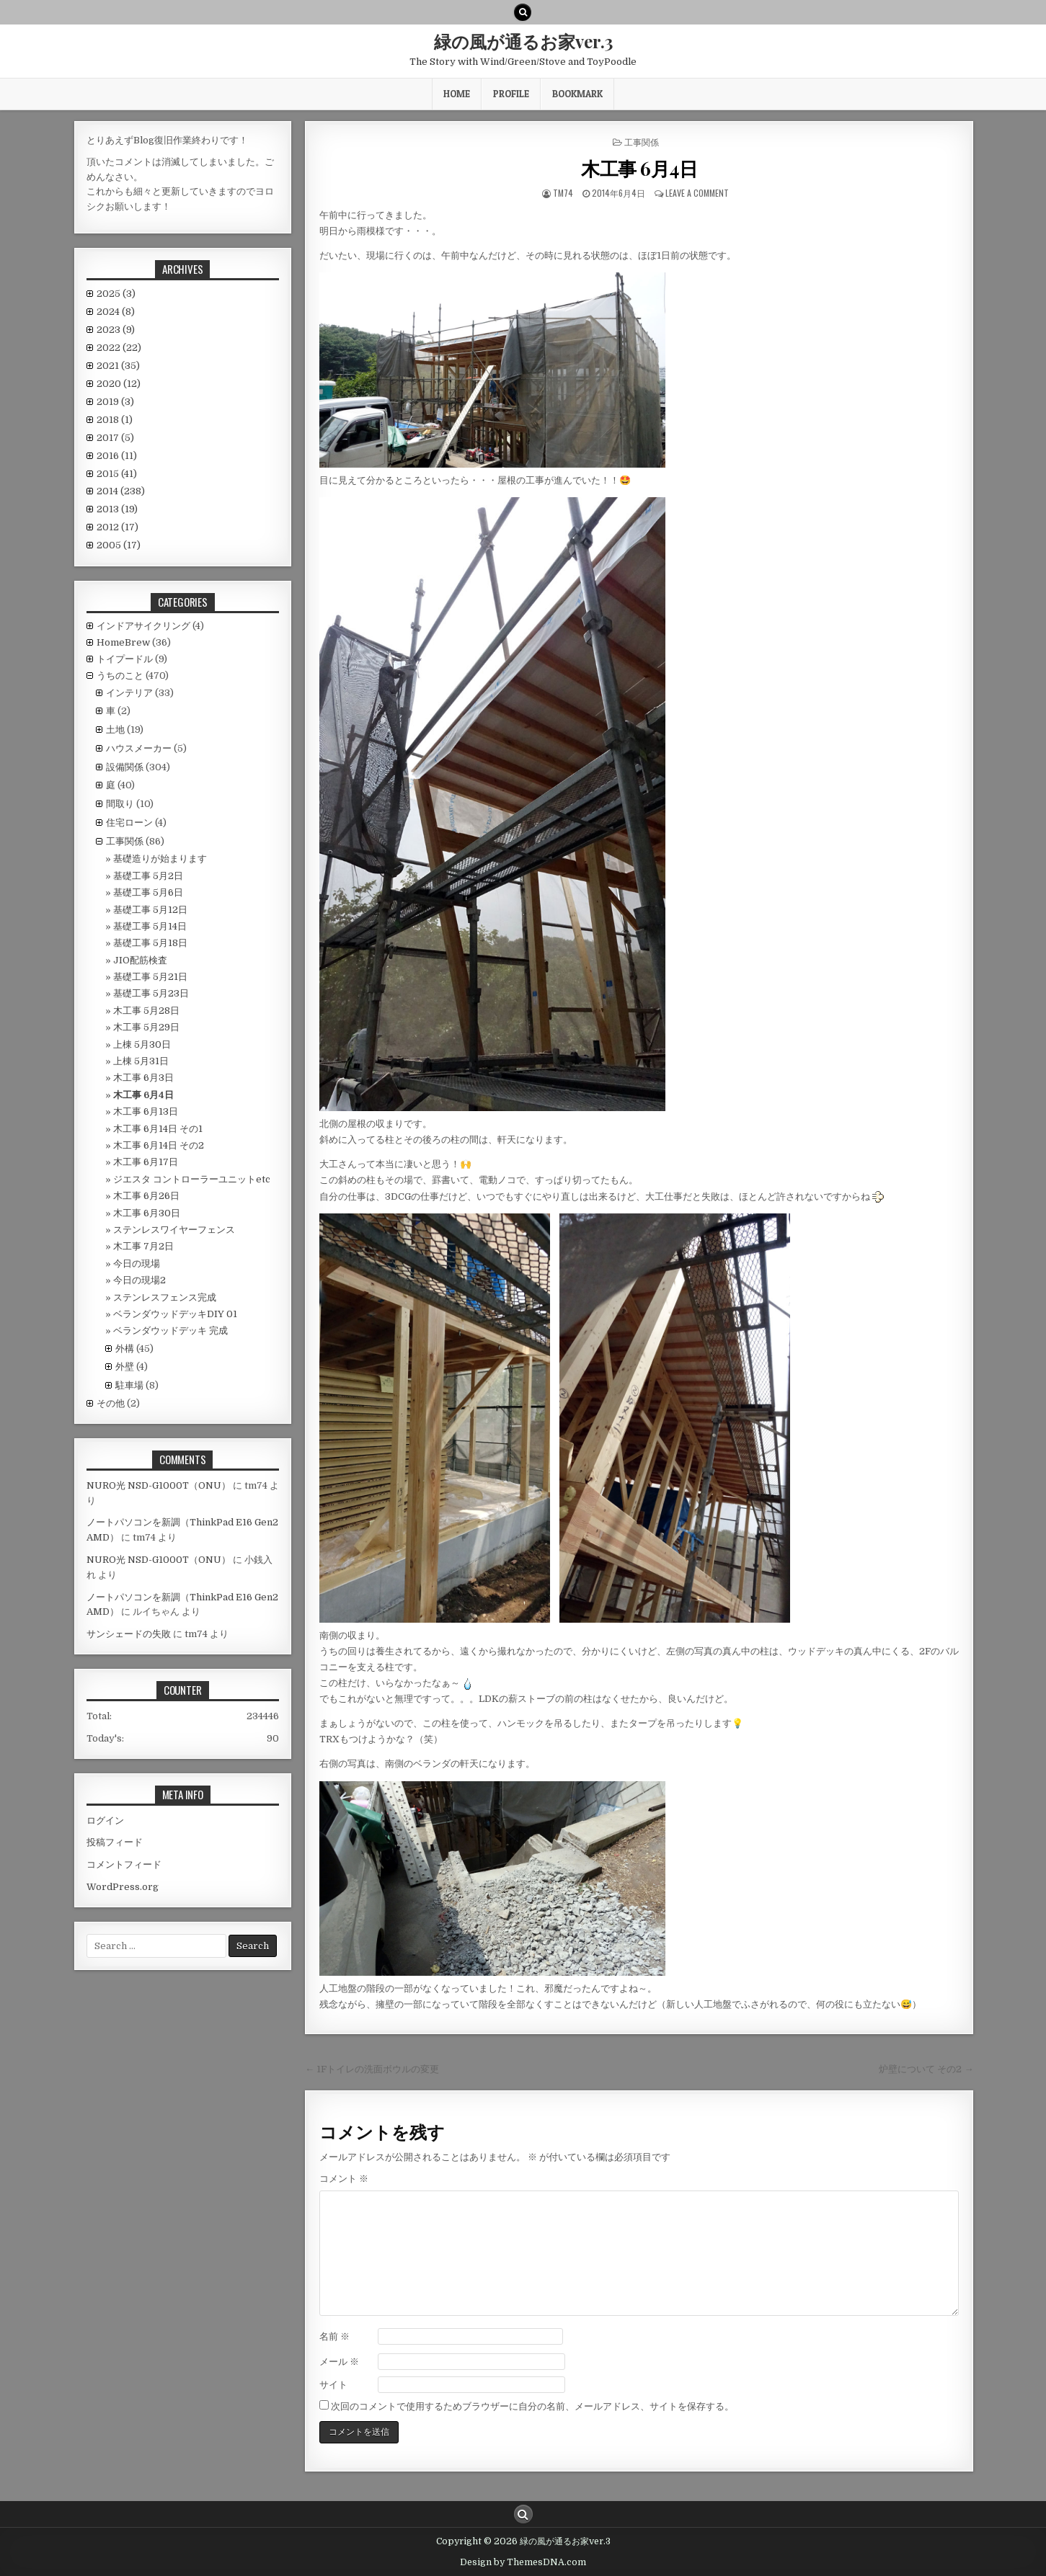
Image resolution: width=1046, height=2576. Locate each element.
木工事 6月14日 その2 (158, 1145)
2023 (116, 329)
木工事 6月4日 (639, 168)
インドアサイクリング (143, 625)
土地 (115, 729)
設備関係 (124, 767)
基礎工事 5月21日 (150, 976)
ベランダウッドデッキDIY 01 (175, 1314)
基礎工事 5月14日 (150, 926)
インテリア (129, 692)
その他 (111, 1403)
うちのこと (120, 675)
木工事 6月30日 (146, 1213)
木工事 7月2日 (143, 1246)
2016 (117, 455)
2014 (121, 491)
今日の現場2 (139, 1280)
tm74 (563, 193)
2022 (119, 347)
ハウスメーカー (139, 748)
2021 (118, 365)
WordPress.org (123, 1886)
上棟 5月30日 (142, 1044)
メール (339, 2361)
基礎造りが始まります (160, 858)
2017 (115, 437)
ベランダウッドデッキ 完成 (170, 1330)
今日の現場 (136, 1263)
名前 (334, 2336)
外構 (124, 1348)
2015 (117, 473)
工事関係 (641, 141)
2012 (117, 527)
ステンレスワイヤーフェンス (174, 1229)
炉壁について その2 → (926, 2069)
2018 (115, 419)
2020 (119, 383)
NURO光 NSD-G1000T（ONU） (159, 1485)
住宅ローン (129, 822)
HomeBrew (123, 642)
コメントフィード (124, 1864)
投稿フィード (115, 1842)
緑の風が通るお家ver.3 (523, 41)
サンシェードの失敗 (129, 1633)
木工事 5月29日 (146, 1027)
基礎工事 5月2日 (148, 875)
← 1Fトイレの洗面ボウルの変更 (372, 2069)
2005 (119, 545)
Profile (511, 93)
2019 (115, 401)
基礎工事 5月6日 (148, 892)
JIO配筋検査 (140, 960)
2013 (117, 509)
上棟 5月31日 (141, 1061)
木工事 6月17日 (145, 1161)
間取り (120, 803)
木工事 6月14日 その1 (158, 1128)
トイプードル (125, 659)
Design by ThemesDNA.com (523, 2562)
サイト (333, 2384)
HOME (456, 93)
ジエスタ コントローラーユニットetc (191, 1179)
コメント (343, 2178)
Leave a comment (697, 193)
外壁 (124, 1366)
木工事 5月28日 (146, 1010)
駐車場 (129, 1385)
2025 (116, 293)
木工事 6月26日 (146, 1195)
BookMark (577, 93)
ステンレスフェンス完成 (164, 1297)
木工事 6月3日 (143, 1077)
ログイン (105, 1820)
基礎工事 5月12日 (150, 909)
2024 (116, 311)
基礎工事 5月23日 (151, 993)
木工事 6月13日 (145, 1111)
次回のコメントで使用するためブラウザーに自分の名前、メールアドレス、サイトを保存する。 (532, 2406)
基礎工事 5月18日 (150, 942)
